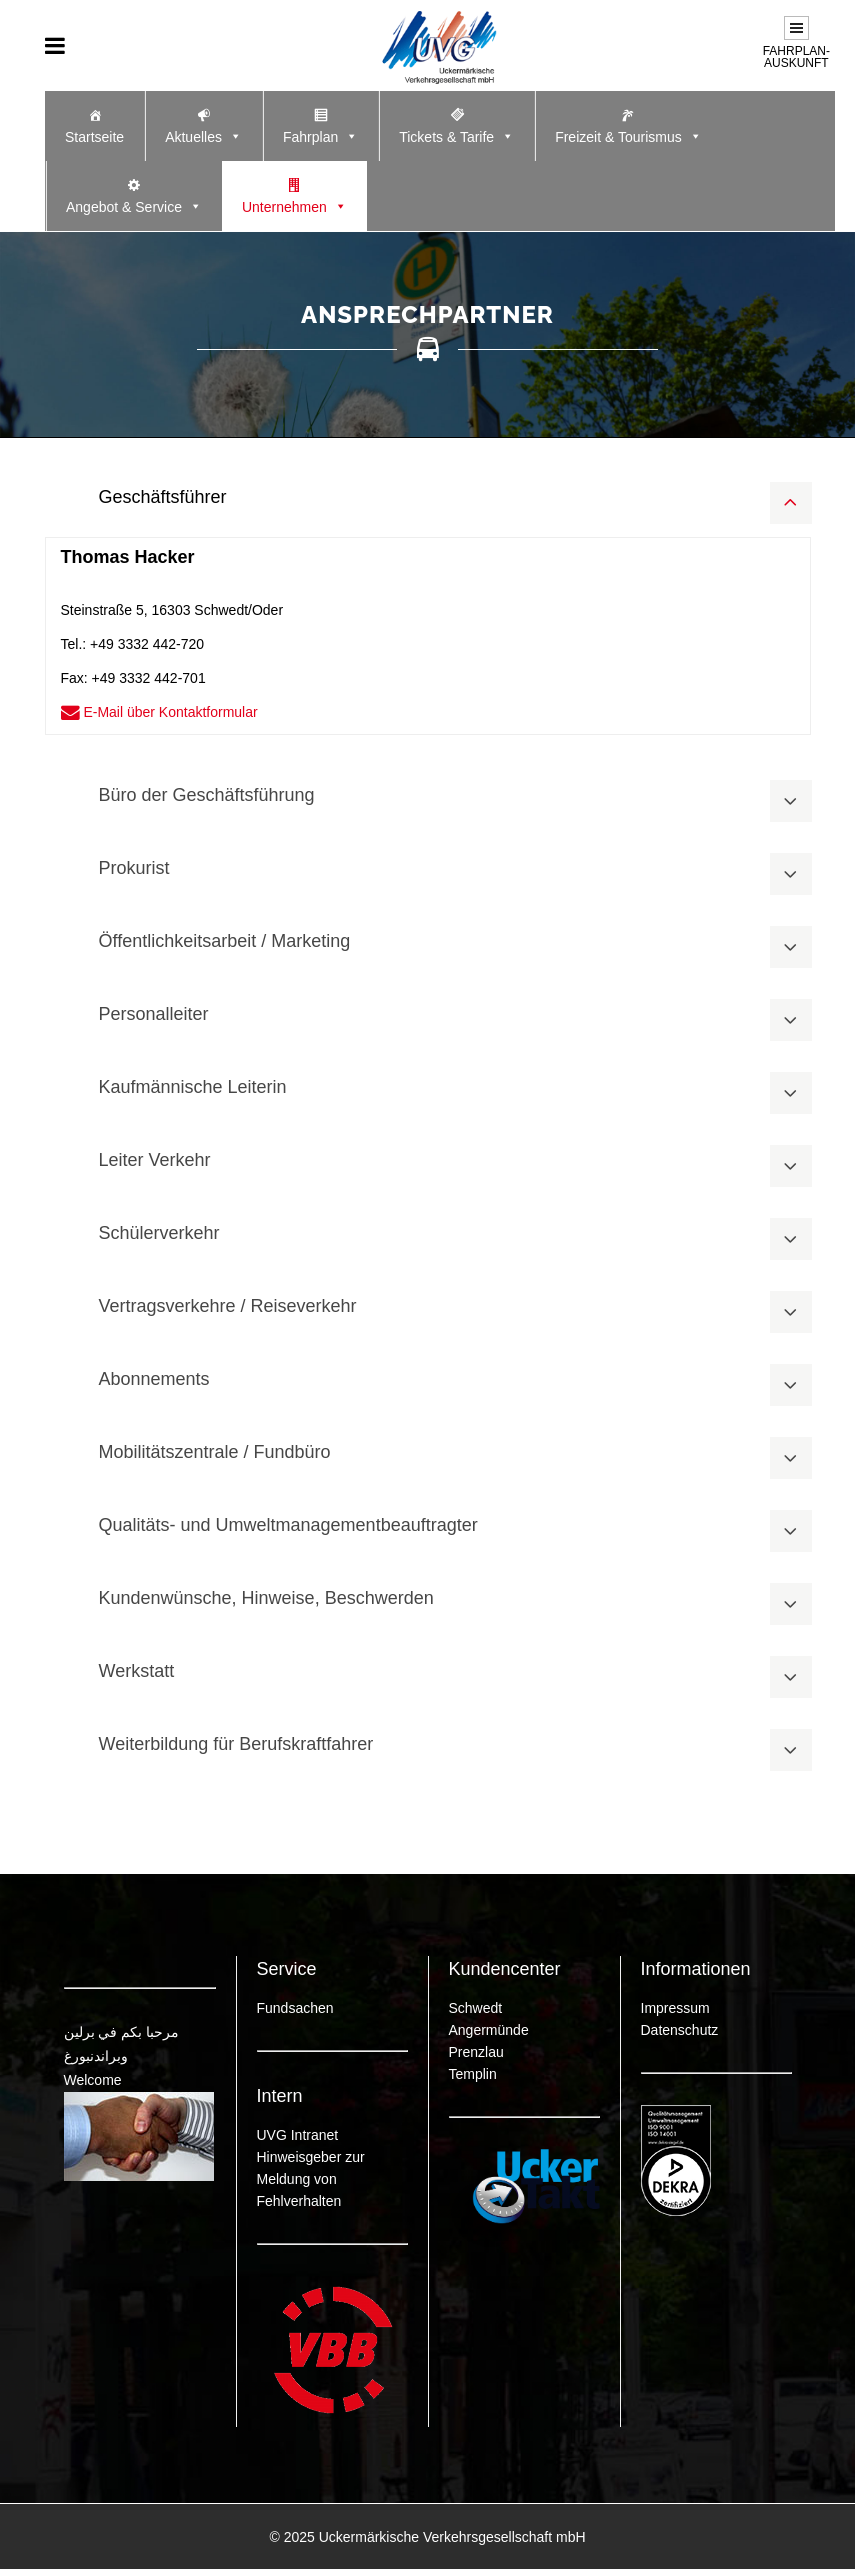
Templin (473, 2074)
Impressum (675, 2008)
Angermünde (489, 2030)
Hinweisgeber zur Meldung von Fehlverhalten (311, 2179)
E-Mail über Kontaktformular (159, 712)
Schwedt (476, 2008)
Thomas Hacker (128, 557)
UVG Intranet (298, 2135)
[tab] (428, 504)
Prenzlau (476, 2052)
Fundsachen (295, 2008)
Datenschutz (680, 2030)
